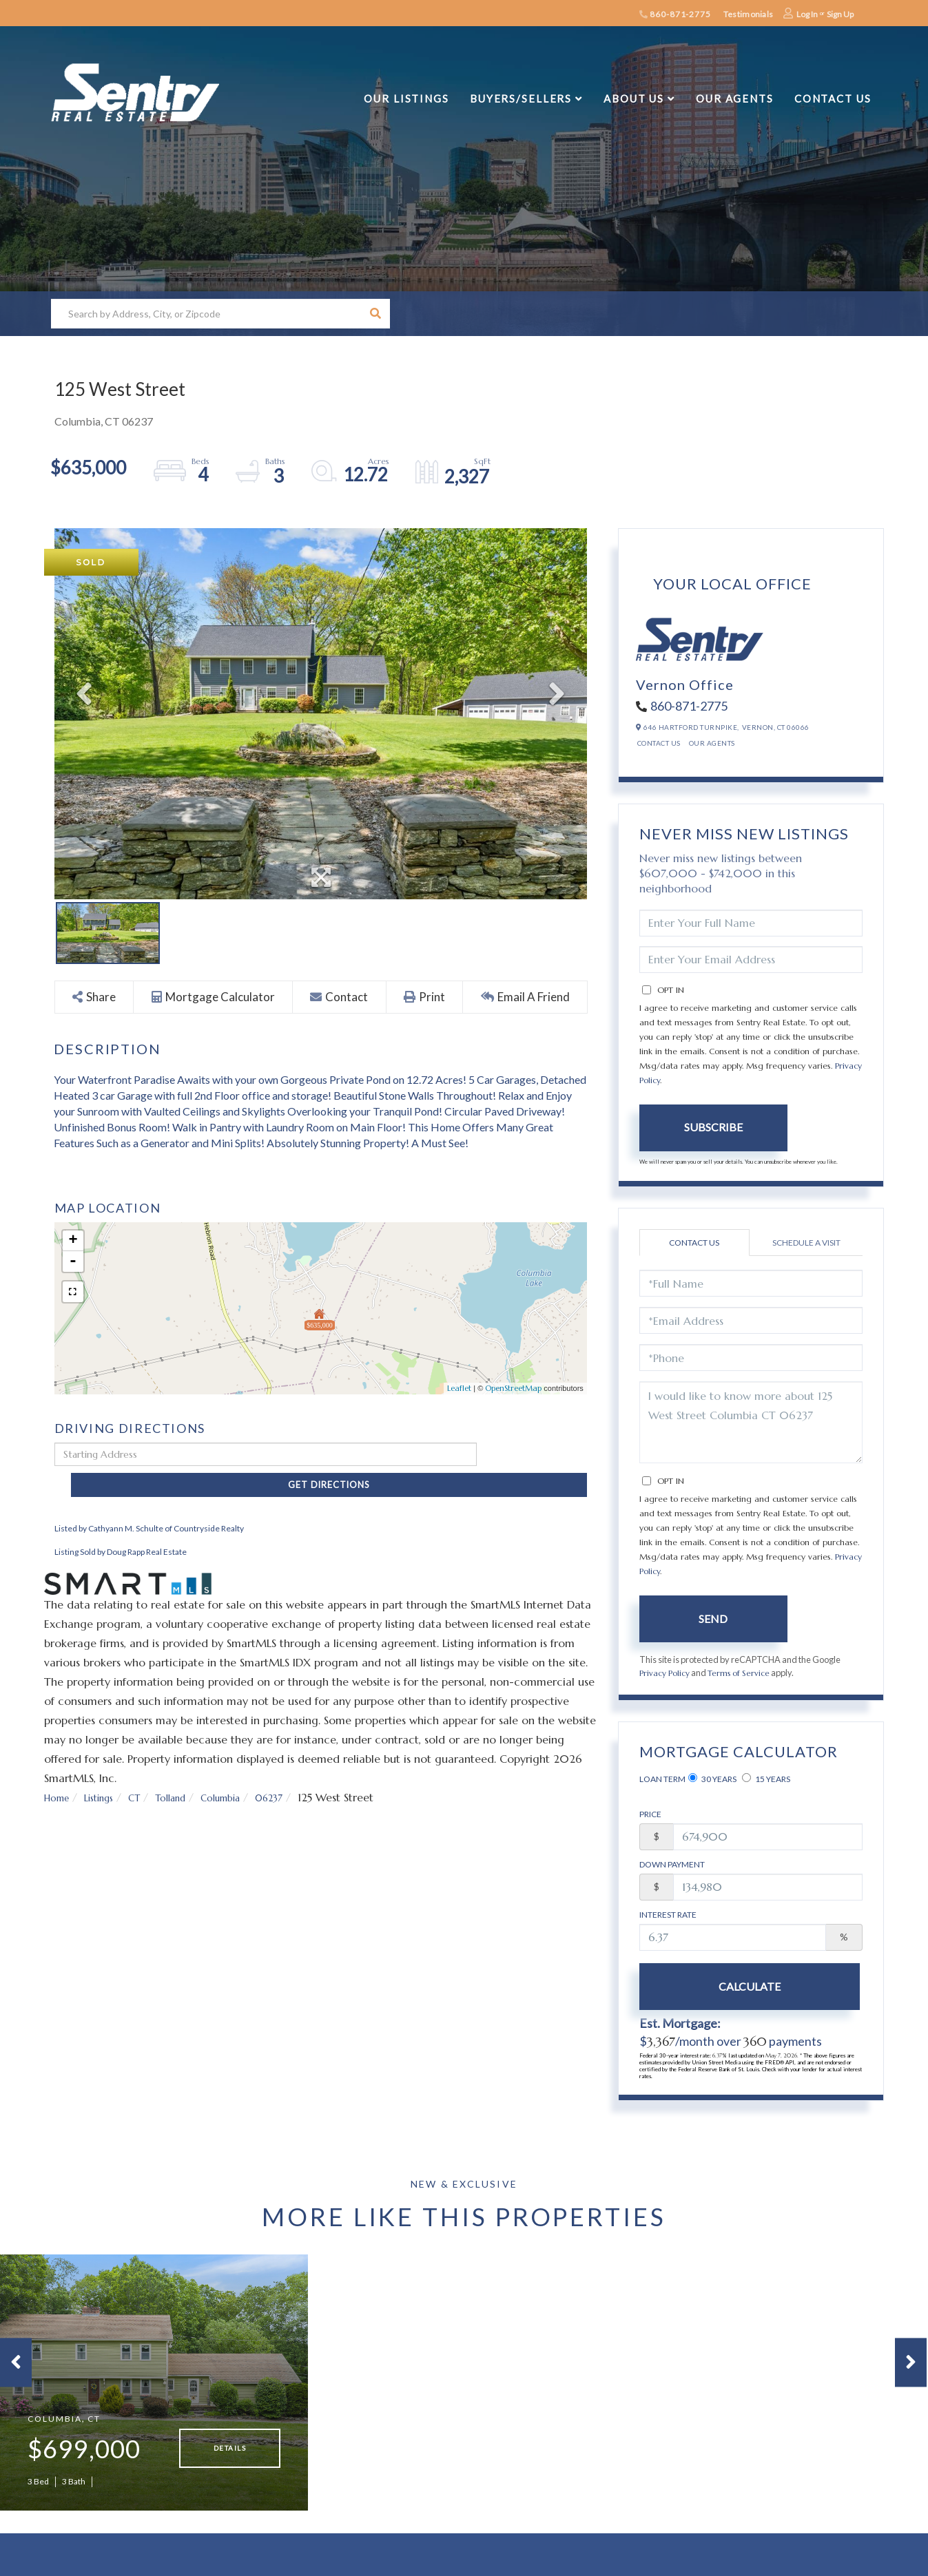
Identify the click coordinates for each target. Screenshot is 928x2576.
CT (148, 1774)
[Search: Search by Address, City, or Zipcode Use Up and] (205, 313)
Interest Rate (668, 1915)
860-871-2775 (675, 14)
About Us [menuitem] (634, 98)
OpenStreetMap (513, 1389)
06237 (303, 1774)
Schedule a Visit (806, 1242)
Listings (107, 1774)
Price (650, 1815)
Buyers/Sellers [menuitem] (521, 98)
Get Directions (535, 1454)
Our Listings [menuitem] (406, 98)
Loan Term (662, 1779)
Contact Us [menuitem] (833, 98)
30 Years (712, 1779)
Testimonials (748, 14)
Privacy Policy (666, 1673)
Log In (807, 14)
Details (230, 2459)
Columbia (247, 1774)
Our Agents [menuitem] (735, 98)
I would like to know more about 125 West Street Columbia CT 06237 (751, 1422)
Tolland (189, 1774)
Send (713, 1618)
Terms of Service (745, 1673)
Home (59, 1774)
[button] (375, 313)
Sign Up (840, 14)
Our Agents (712, 743)
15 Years (766, 1779)
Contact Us (659, 743)
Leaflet (459, 1389)
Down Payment (672, 1865)
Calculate (713, 1986)
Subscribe (713, 1126)
